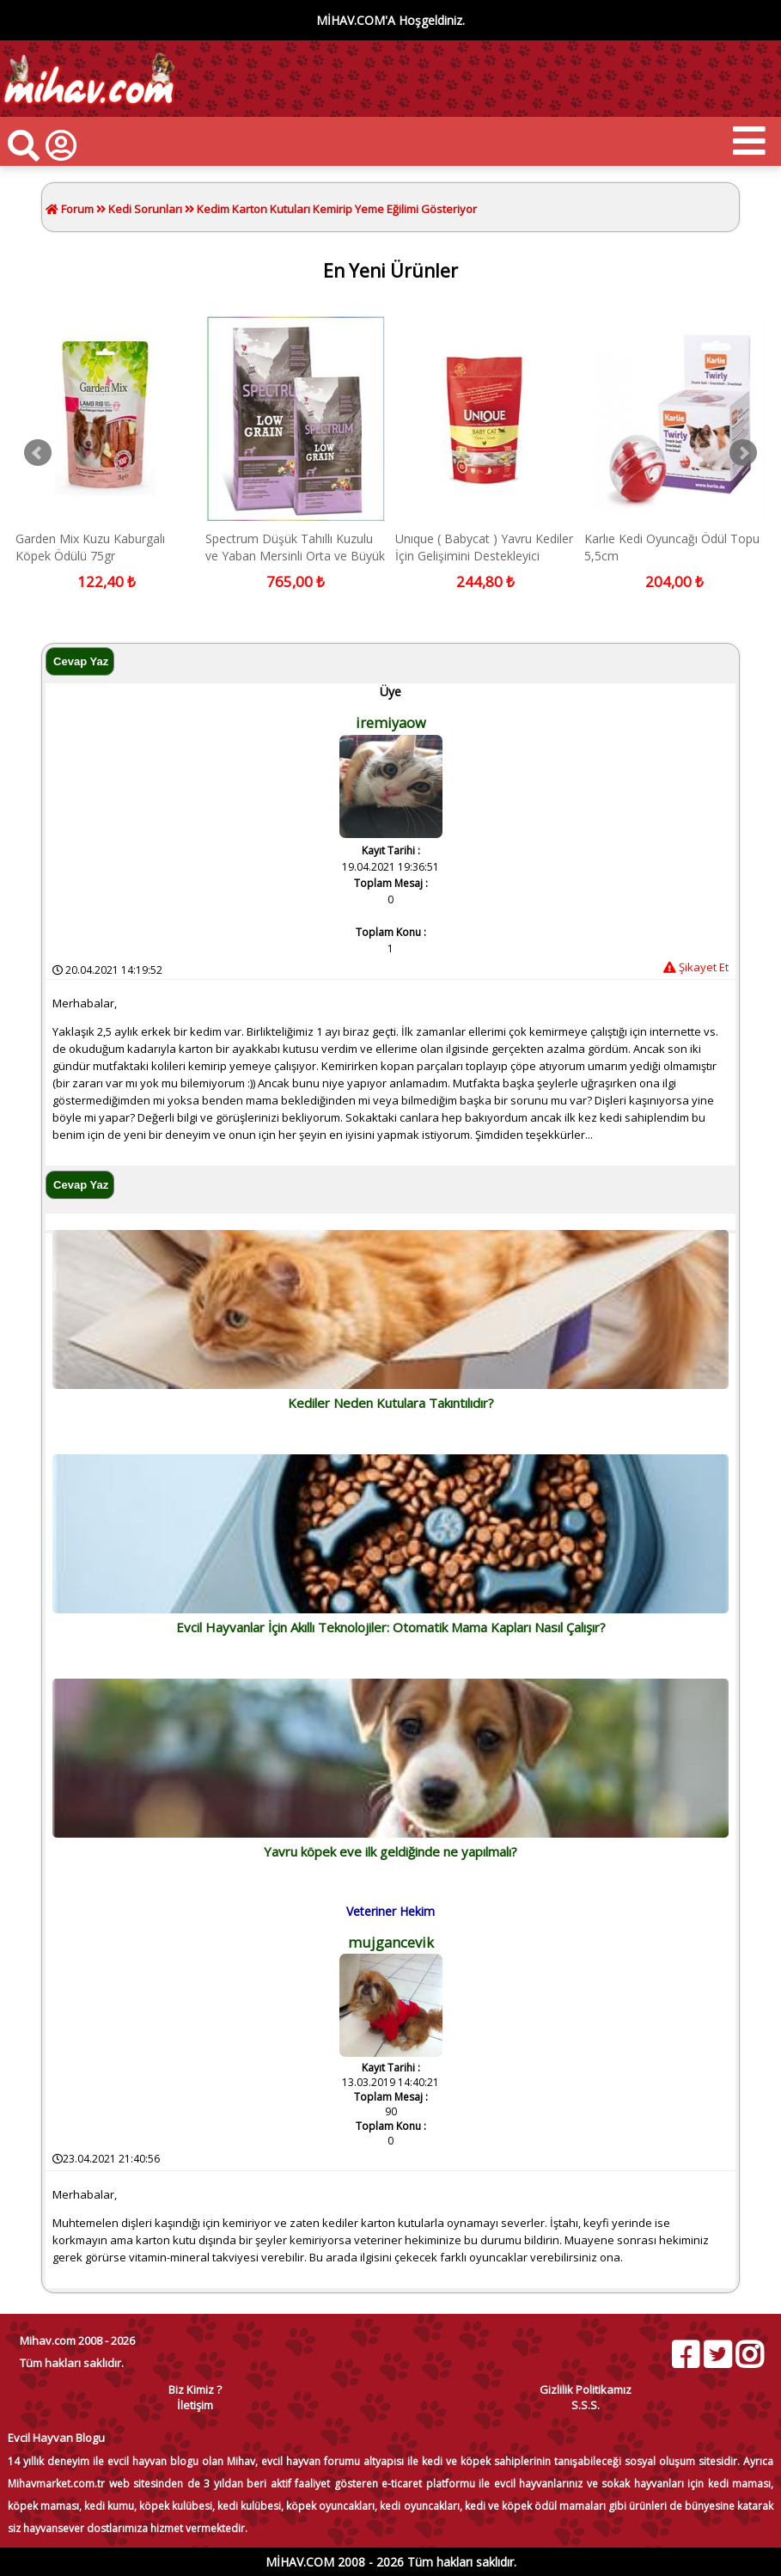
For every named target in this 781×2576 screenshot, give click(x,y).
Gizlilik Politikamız (586, 2389)
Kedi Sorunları (145, 209)
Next (743, 453)
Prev (38, 453)
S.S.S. (585, 2405)
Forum (76, 209)
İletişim (195, 2405)
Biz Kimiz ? (195, 2389)
